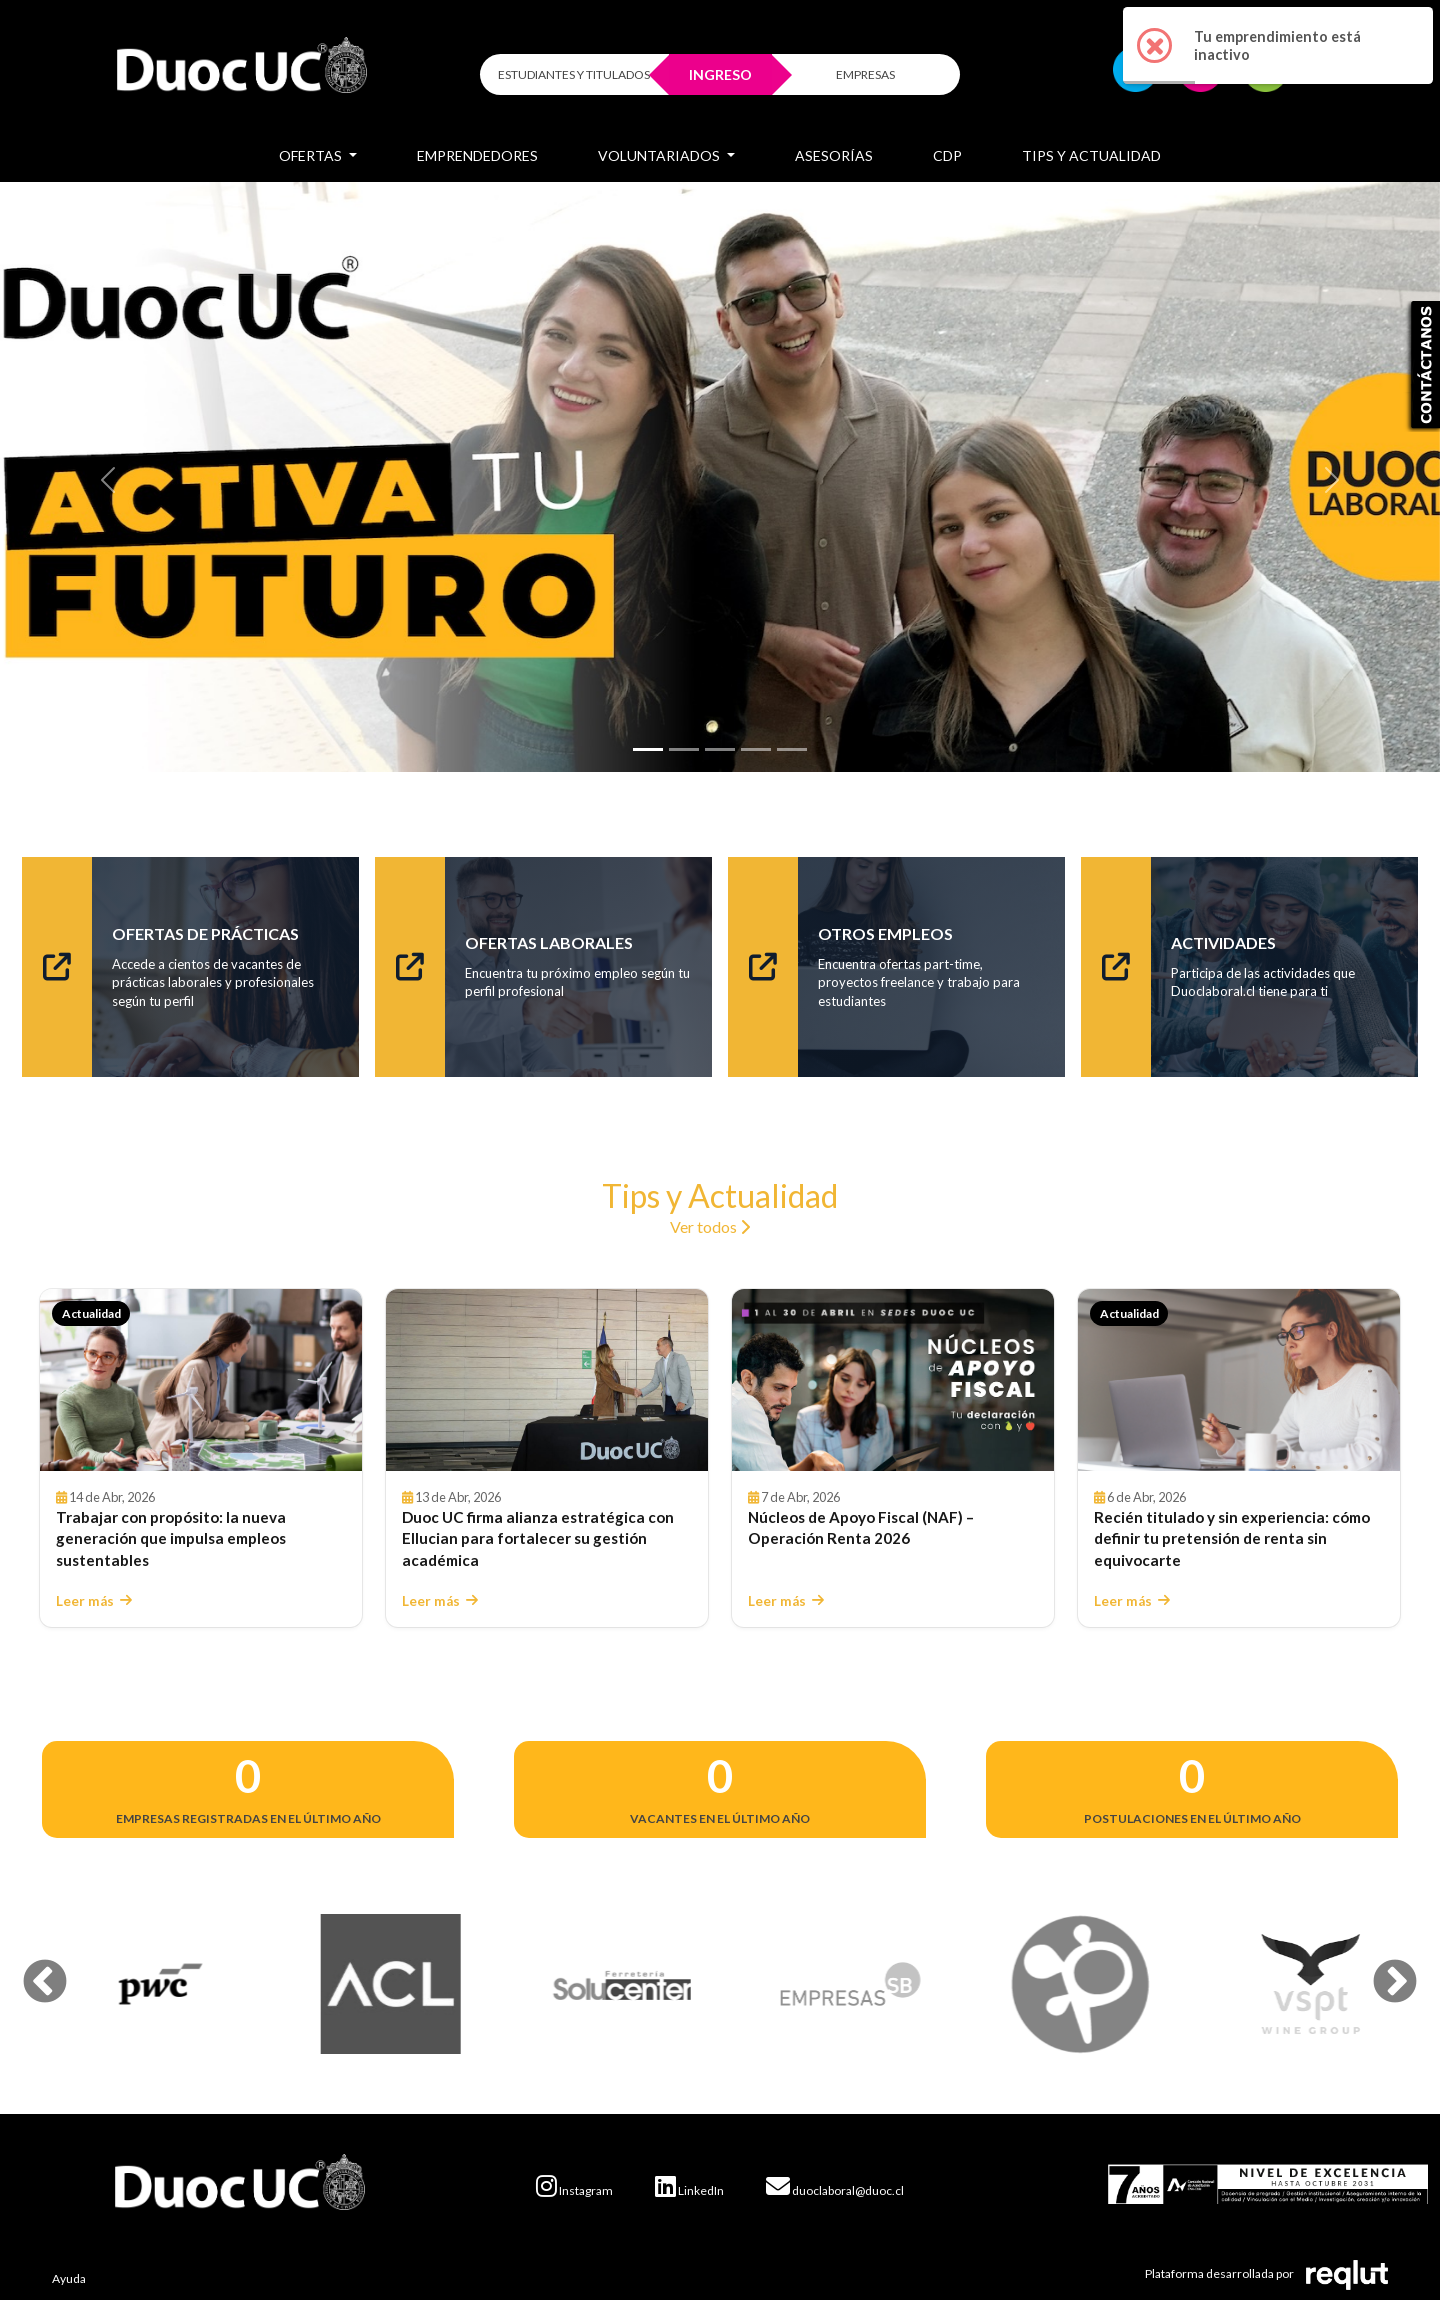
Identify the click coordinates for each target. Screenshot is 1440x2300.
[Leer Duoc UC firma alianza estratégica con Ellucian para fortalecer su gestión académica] (547, 1379)
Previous (30, 1968)
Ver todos (710, 1226)
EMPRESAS (865, 74)
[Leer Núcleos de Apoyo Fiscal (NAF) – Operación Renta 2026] (893, 1379)
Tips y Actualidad (1091, 155)
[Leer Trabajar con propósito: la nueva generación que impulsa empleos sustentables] (201, 1379)
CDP (947, 155)
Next (1380, 1968)
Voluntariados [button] (660, 155)
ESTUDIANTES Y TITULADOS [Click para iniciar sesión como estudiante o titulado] (574, 74)
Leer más (94, 1601)
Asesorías (834, 155)
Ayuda (69, 2278)
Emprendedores (477, 155)
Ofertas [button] (312, 155)
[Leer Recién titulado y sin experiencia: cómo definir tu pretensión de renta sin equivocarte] (1239, 1379)
